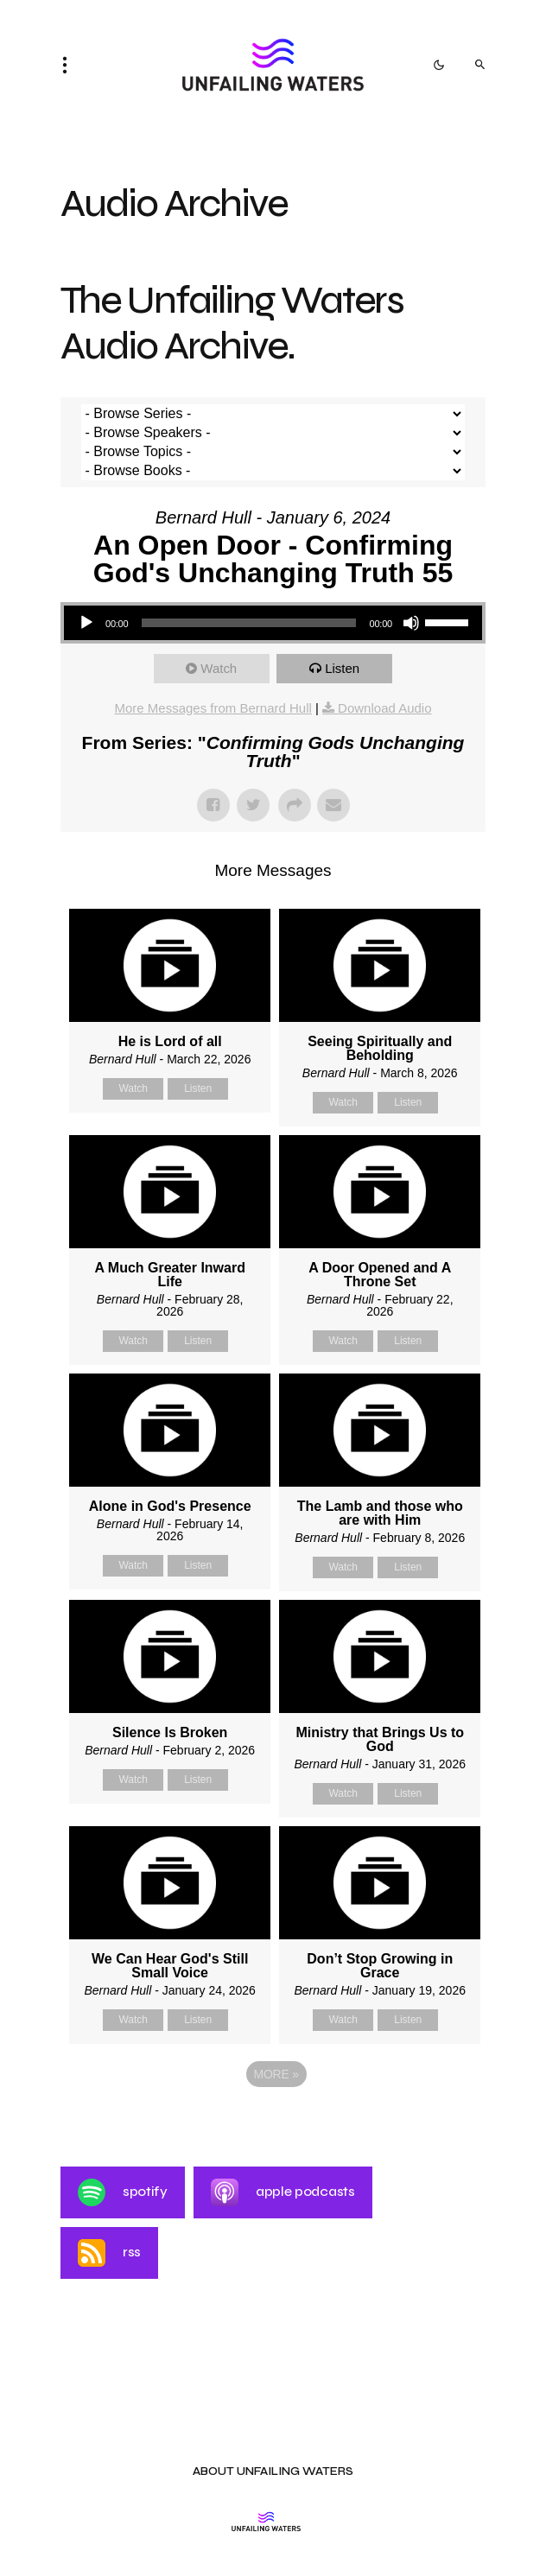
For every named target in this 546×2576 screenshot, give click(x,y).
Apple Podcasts (283, 2192)
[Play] (86, 622)
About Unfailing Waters (273, 2472)
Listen (342, 668)
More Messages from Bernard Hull (212, 708)
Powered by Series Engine (273, 2121)
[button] (70, 65)
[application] (273, 623)
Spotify (123, 2192)
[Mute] (411, 622)
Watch (218, 668)
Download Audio (384, 708)
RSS (109, 2253)
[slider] (248, 623)
